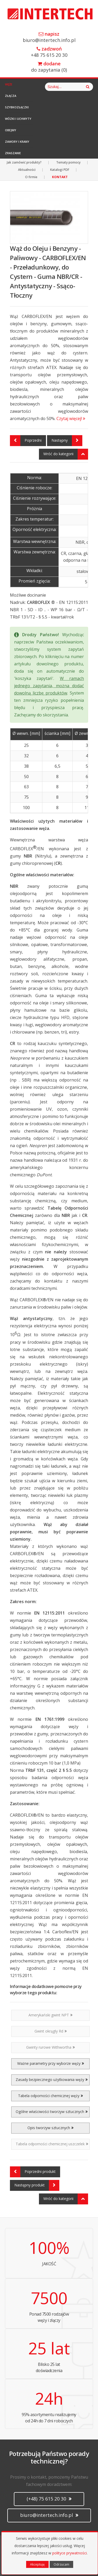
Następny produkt (36, 2185)
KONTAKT (60, 177)
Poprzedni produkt (33, 2171)
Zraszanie (13, 153)
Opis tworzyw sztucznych (50, 2127)
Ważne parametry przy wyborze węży (50, 2063)
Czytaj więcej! (70, 418)
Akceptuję (37, 2564)
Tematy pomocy (68, 162)
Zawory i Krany (17, 141)
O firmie (31, 177)
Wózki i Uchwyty (18, 119)
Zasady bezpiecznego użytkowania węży (52, 2079)
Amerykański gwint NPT (50, 2014)
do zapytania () (49, 67)
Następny (66, 440)
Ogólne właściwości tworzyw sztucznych (52, 2111)
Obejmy (10, 130)
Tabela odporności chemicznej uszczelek (52, 2143)
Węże (8, 84)
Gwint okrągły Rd (50, 2031)
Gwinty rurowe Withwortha (50, 2047)
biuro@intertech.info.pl (49, 37)
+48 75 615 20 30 (49, 52)
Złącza (10, 96)
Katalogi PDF (59, 169)
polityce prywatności (69, 2552)
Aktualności (27, 169)
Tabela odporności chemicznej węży (50, 2095)
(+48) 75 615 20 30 (49, 2499)
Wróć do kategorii (65, 454)
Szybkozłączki (17, 107)
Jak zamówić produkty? (24, 162)
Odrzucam (61, 2564)
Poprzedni (26, 440)
